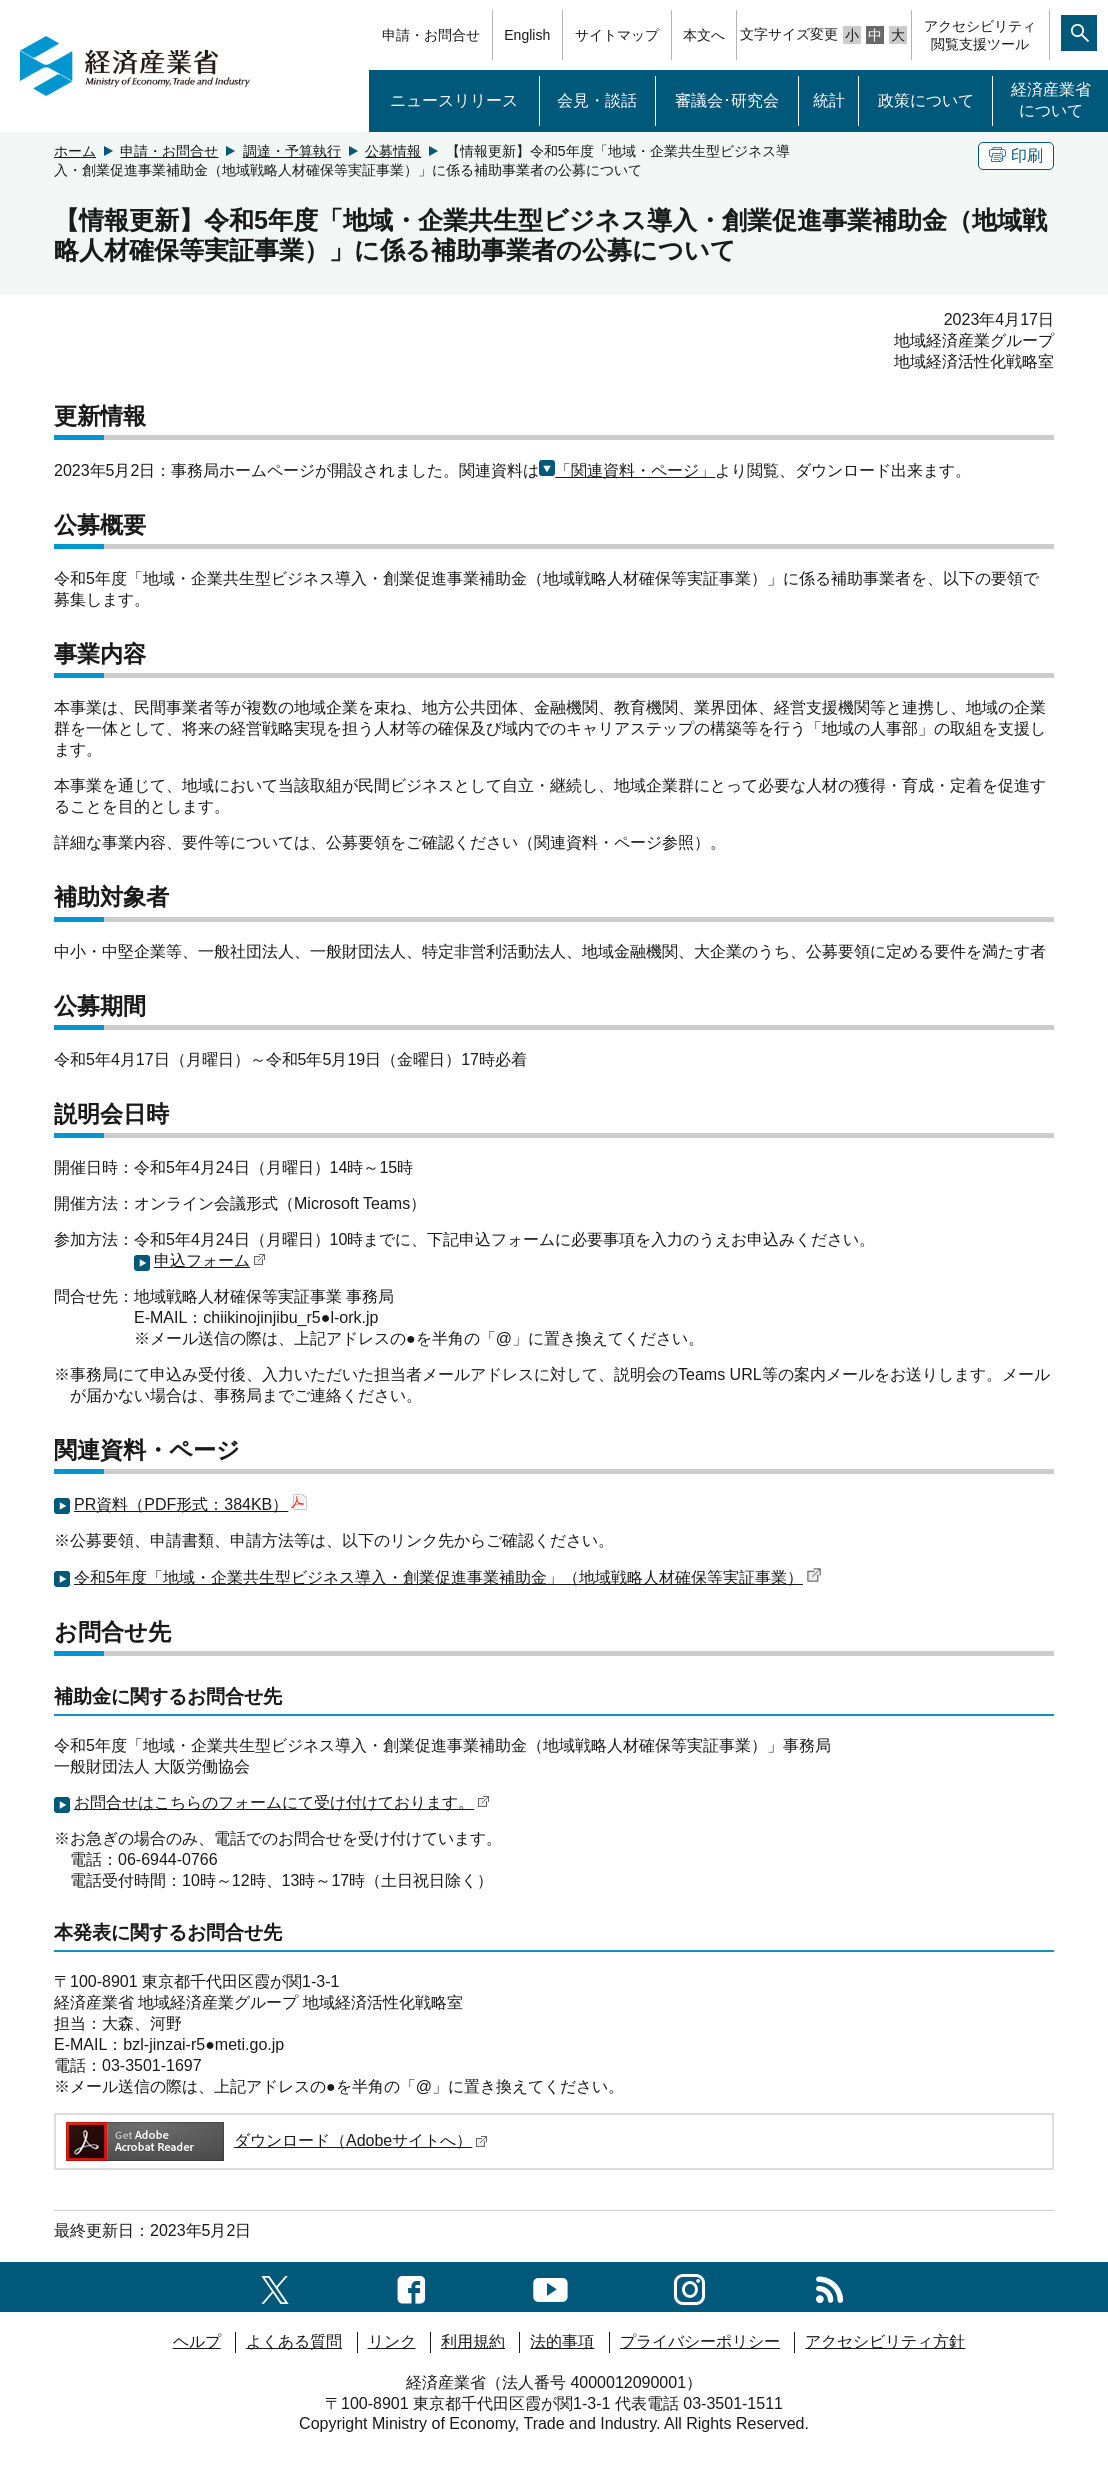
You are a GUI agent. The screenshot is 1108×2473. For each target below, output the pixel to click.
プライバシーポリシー (700, 2341)
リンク (392, 2341)
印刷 (1016, 155)
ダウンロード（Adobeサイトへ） (275, 2140)
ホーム (75, 151)
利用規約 (473, 2341)
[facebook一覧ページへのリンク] (411, 2286)
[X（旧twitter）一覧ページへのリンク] (275, 2286)
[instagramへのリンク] (689, 2286)
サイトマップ (617, 35)
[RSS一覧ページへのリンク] (829, 2286)
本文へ (704, 35)
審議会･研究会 (727, 100)
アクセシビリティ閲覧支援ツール (980, 35)
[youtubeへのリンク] (550, 2286)
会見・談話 (597, 100)
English (527, 35)
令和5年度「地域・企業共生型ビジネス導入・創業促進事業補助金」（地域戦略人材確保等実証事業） (448, 1577)
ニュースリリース (454, 100)
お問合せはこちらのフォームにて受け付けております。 (282, 1802)
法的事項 (562, 2341)
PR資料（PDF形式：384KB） (190, 1504)
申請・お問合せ (431, 35)
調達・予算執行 (292, 151)
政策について (926, 100)
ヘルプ (197, 2341)
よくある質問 (294, 2341)
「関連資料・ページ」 (635, 470)
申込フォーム (210, 1260)
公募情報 (393, 151)
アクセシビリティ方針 (885, 2341)
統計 (829, 100)
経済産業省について (1051, 100)
